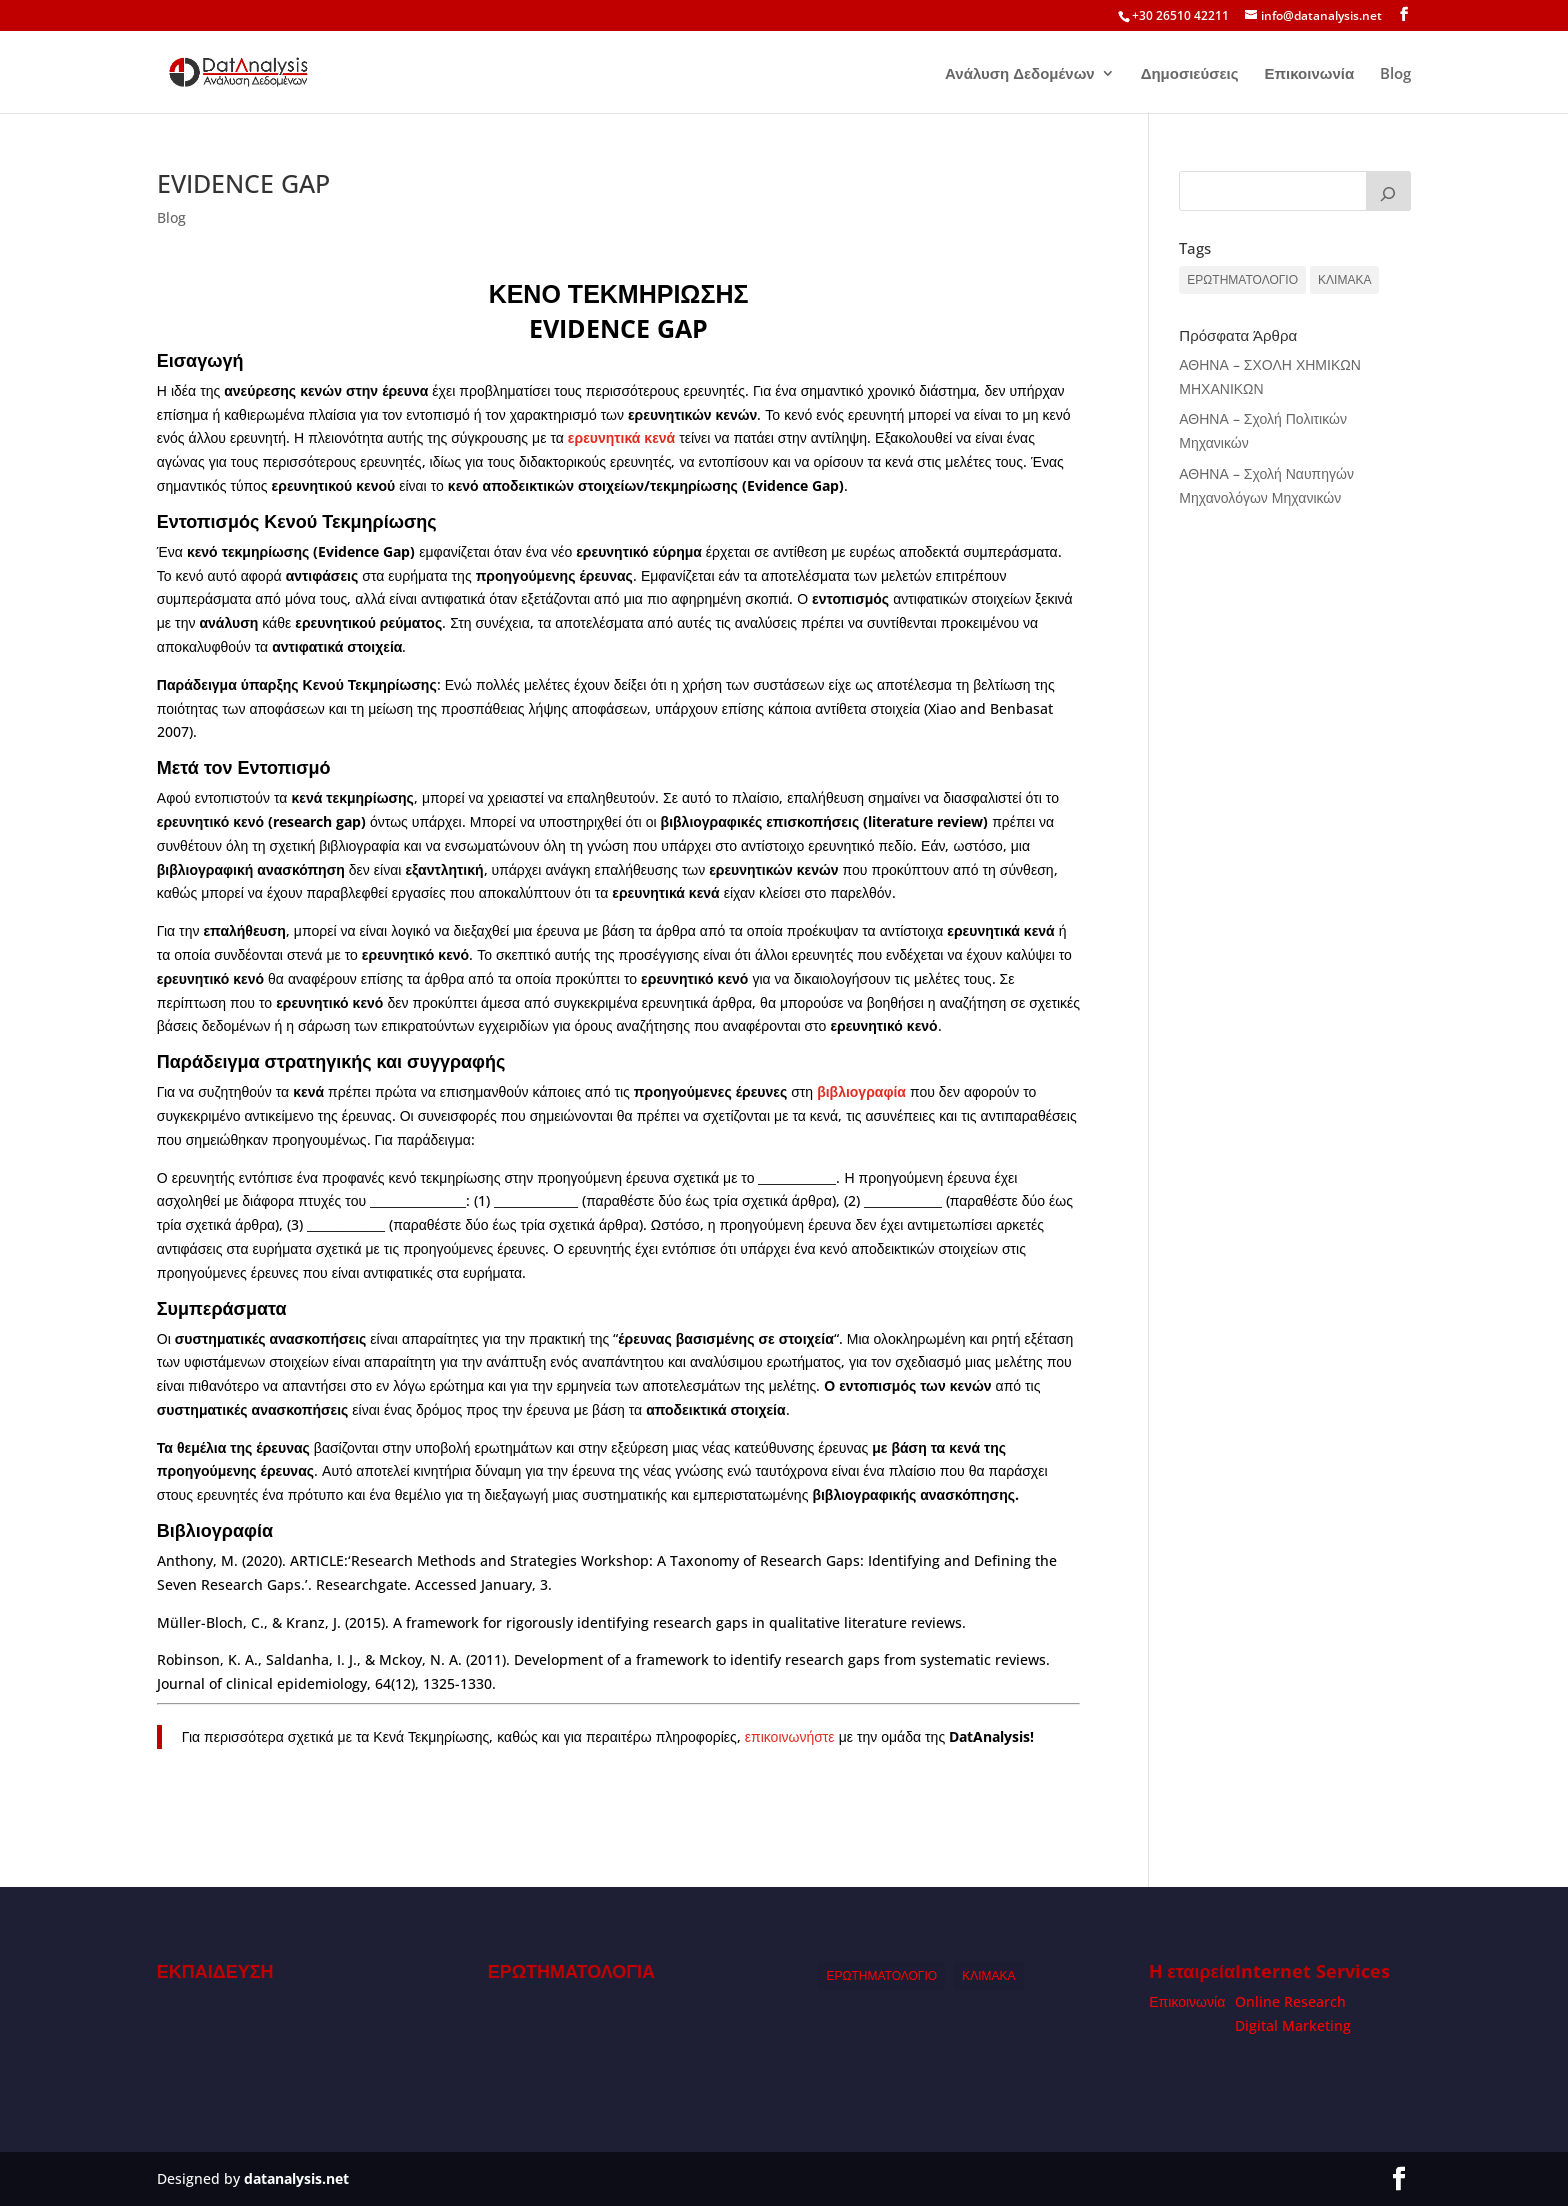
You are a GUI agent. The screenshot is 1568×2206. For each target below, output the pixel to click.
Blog (1395, 74)
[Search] (1389, 191)
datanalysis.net (296, 2178)
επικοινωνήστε (790, 1736)
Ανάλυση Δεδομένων (1020, 74)
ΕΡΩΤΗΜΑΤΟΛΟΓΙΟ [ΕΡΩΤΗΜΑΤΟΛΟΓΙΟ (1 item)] (1242, 279)
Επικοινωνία (1310, 74)
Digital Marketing (1293, 2025)
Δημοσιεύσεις (1190, 74)
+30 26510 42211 (1180, 15)
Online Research (1290, 2001)
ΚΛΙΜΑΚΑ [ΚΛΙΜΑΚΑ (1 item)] (1344, 279)
